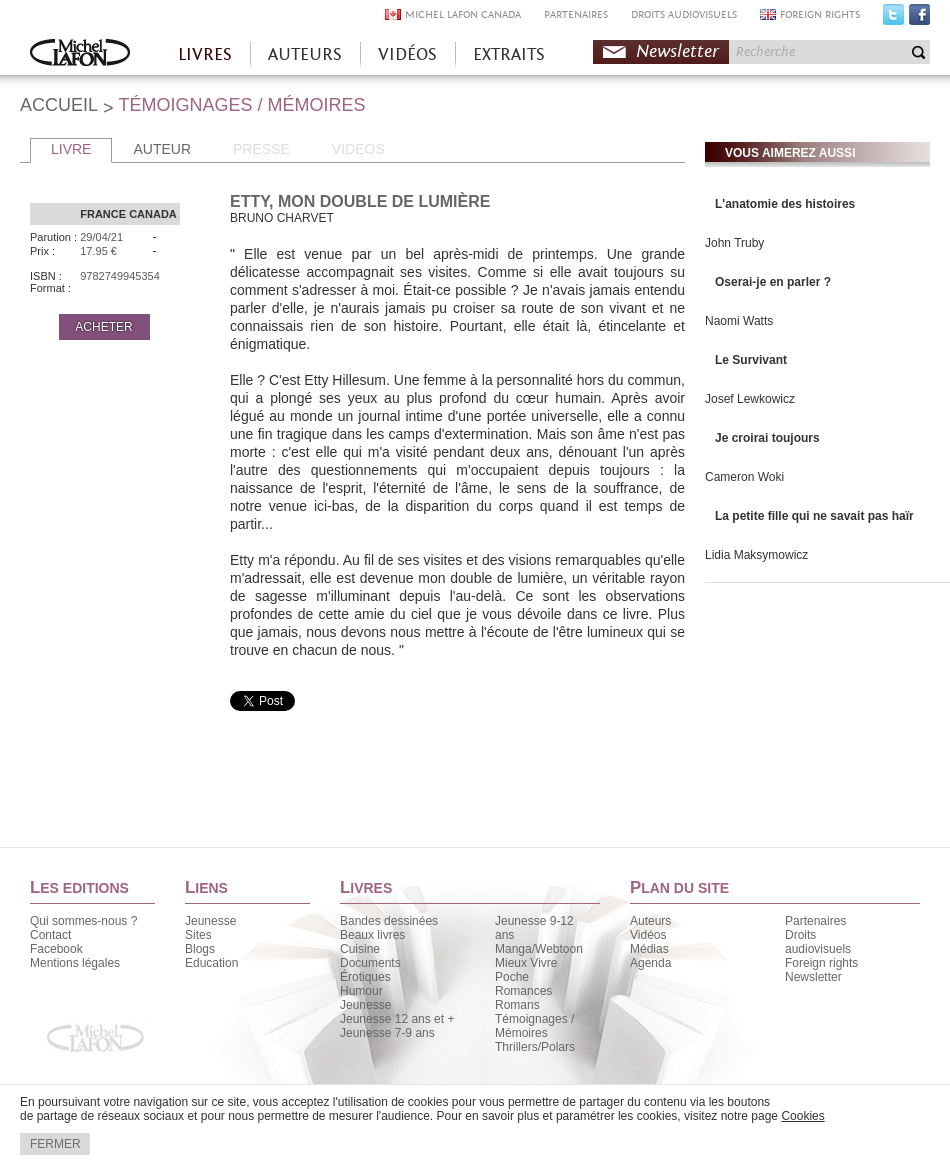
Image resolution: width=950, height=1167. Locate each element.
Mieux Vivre (526, 963)
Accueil (80, 54)
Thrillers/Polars (535, 1047)
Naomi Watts (739, 321)
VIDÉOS (407, 54)
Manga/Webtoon (539, 949)
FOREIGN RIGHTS (820, 14)
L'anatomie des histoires (785, 204)
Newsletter (677, 51)
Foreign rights (821, 963)
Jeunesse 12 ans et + (397, 1019)
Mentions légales (75, 963)
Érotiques (365, 977)
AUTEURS (305, 54)
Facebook (919, 19)
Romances (523, 991)
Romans (517, 1005)
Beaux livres (372, 935)
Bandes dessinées (389, 921)
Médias (649, 949)
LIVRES (205, 54)
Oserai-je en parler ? (773, 282)
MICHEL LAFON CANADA (463, 14)
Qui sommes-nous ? (83, 921)
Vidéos (648, 935)
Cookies (802, 1116)
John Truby (734, 243)
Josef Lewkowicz (750, 399)
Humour (361, 991)
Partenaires (815, 921)
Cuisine (360, 949)
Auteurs (650, 921)
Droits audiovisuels (818, 942)
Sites (198, 935)
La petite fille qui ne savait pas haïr (814, 516)
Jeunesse (210, 921)
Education (211, 963)
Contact (50, 935)
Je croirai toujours (767, 438)
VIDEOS (358, 149)
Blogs (200, 949)
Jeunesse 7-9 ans (387, 1033)
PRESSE (261, 149)
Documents (370, 963)
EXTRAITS (509, 54)
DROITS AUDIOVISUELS (684, 14)
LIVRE (71, 149)
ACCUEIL (59, 105)
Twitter (893, 19)
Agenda (650, 963)
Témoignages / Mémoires (534, 1026)
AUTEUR (162, 149)
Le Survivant (751, 360)
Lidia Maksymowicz (756, 555)
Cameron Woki (744, 477)
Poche (512, 977)
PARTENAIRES (576, 14)
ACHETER (103, 327)
